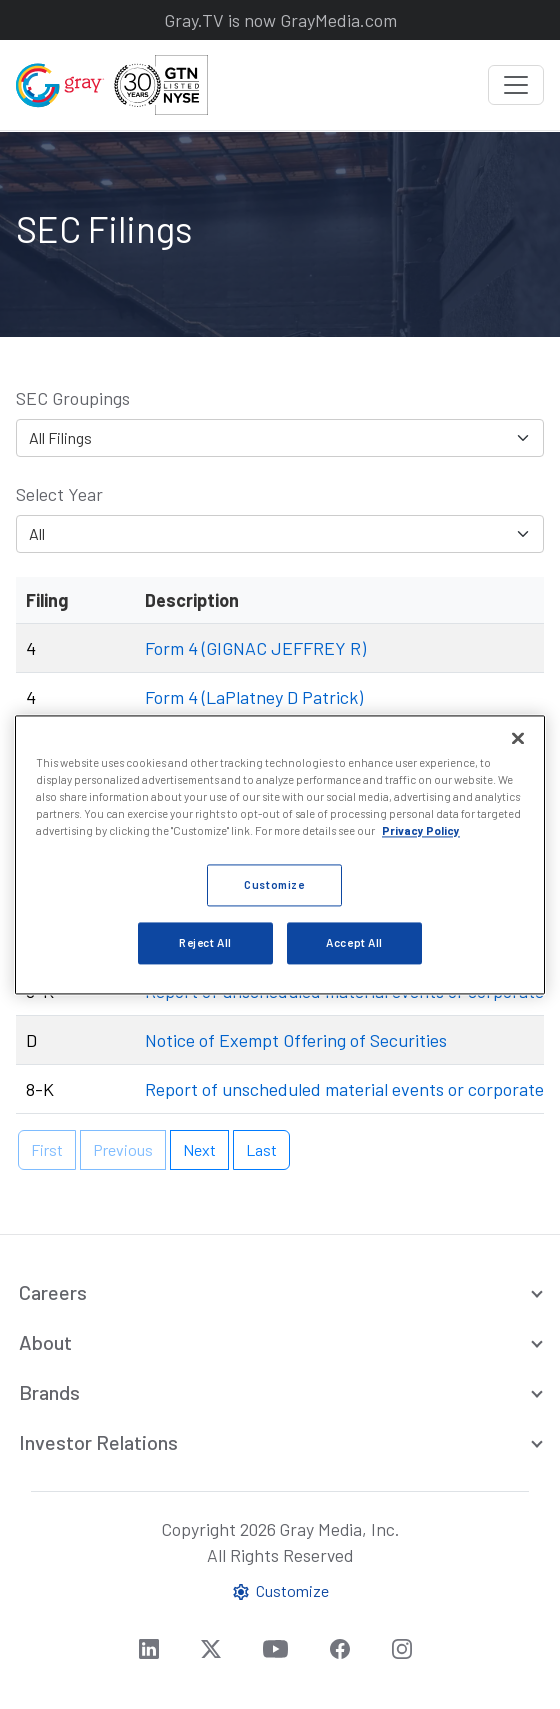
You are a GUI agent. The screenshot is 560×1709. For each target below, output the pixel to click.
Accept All (354, 942)
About (45, 1342)
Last (261, 1149)
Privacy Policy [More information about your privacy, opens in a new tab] (421, 830)
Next (199, 1149)
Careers (53, 1292)
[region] (280, 854)
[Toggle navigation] (516, 85)
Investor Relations (98, 1442)
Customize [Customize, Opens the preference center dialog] (274, 884)
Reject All (205, 942)
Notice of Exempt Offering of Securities (296, 1040)
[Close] (518, 738)
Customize (280, 1591)
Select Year (59, 494)
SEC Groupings (73, 398)
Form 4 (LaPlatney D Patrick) (254, 697)
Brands (49, 1392)
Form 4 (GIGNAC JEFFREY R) (255, 648)
